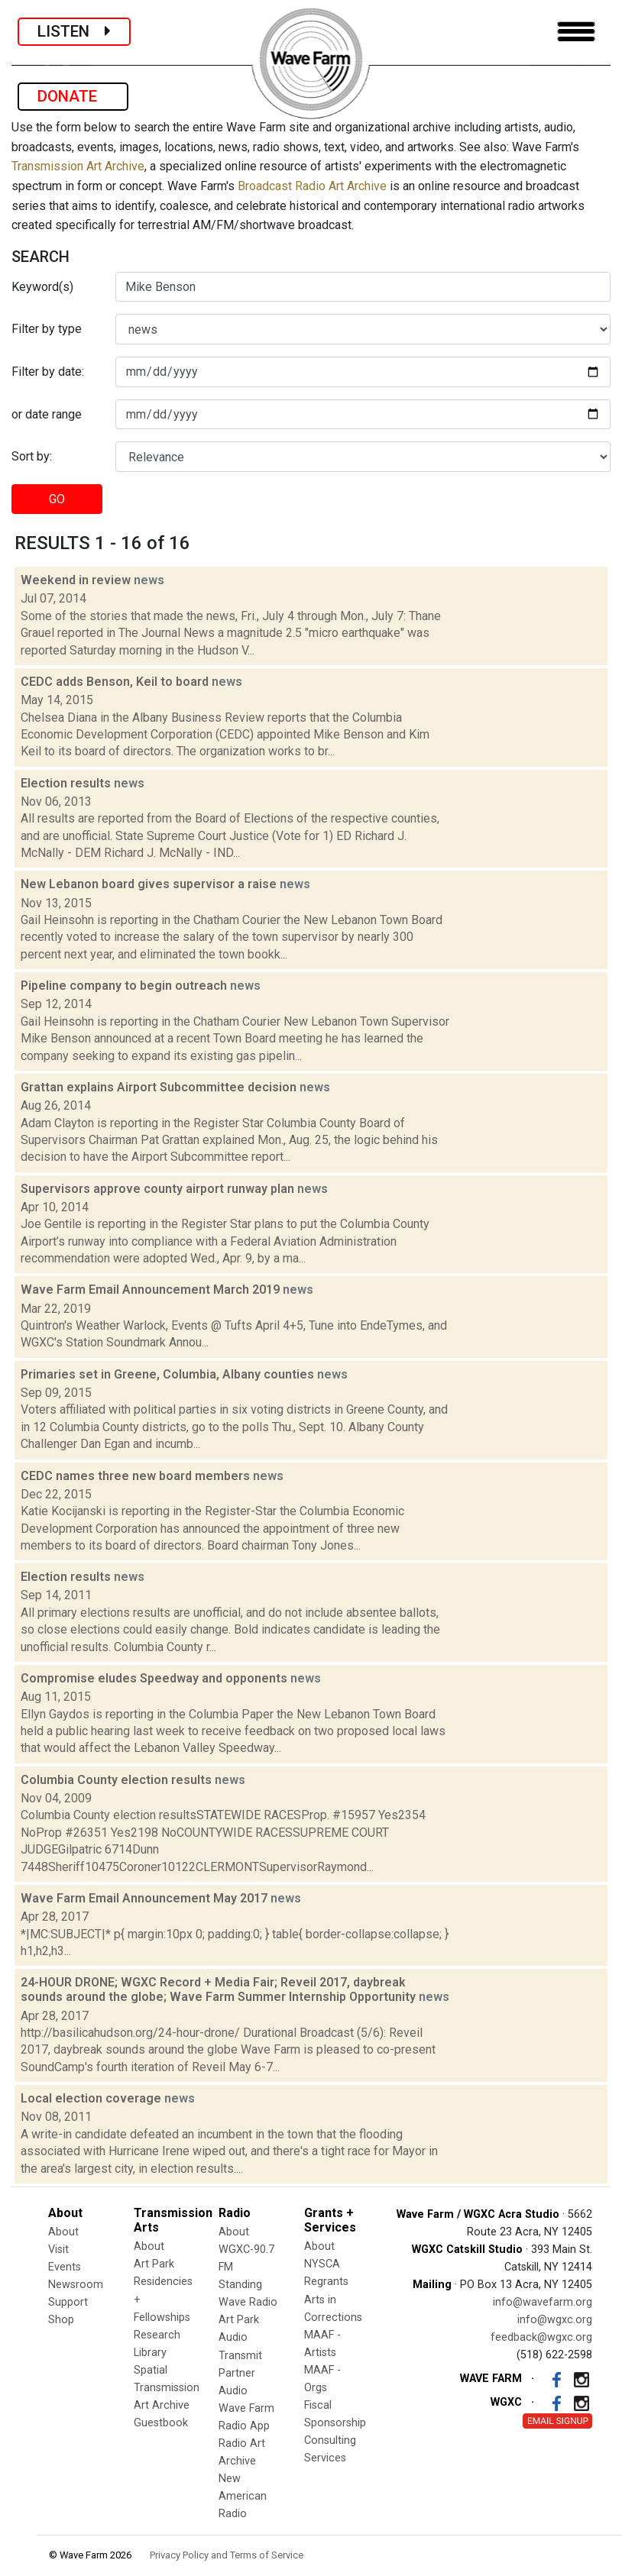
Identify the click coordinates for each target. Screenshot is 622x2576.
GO (57, 499)
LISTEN (74, 31)
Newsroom (75, 2284)
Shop (61, 2319)
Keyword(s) (42, 287)
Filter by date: (47, 371)
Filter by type (46, 329)
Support (68, 2302)
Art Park (154, 2264)
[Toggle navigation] (576, 31)
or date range (46, 414)
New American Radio (243, 2496)
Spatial (150, 2370)
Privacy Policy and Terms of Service (226, 2555)
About (63, 2231)
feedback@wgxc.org (541, 2337)
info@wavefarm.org (542, 2302)
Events (64, 2267)
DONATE (73, 96)
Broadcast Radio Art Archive (312, 186)
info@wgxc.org (554, 2319)
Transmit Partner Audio (240, 2373)
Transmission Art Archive (77, 166)
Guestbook (161, 2422)
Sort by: (31, 456)
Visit (58, 2249)
